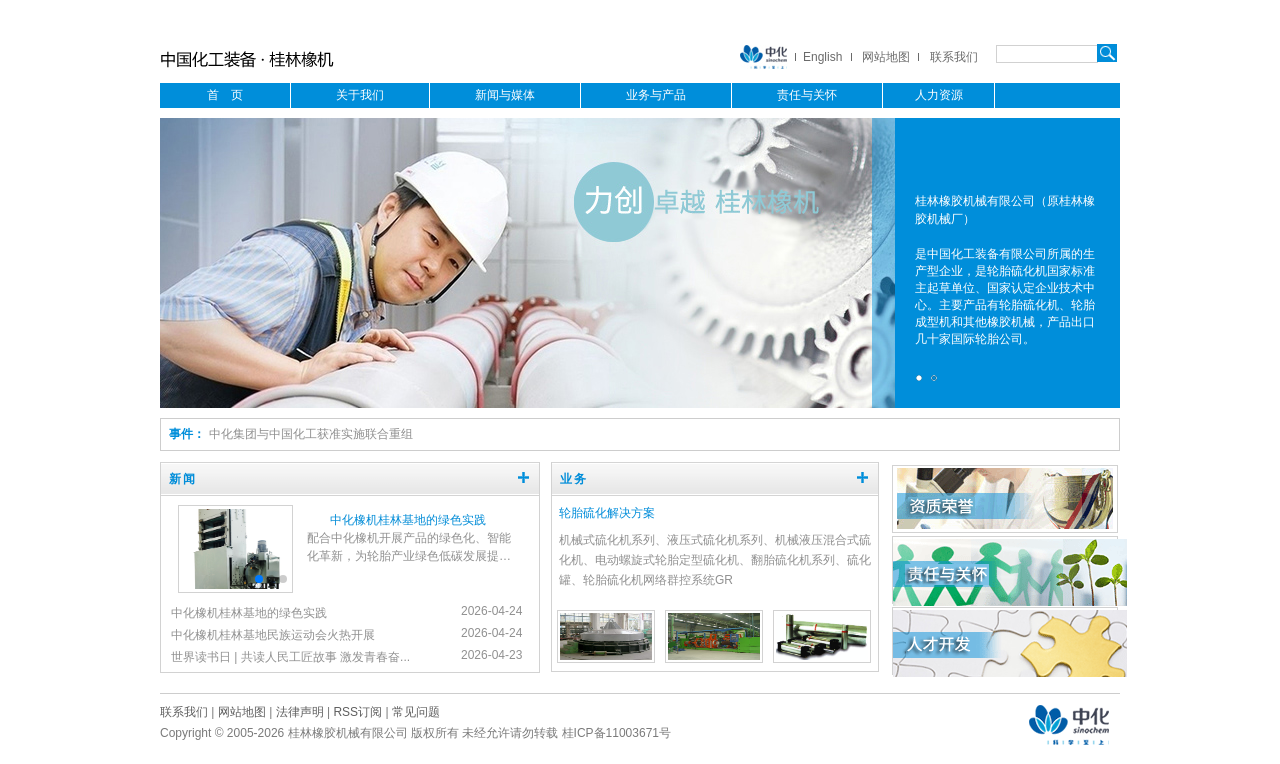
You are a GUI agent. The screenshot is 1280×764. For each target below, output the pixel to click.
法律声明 (300, 712)
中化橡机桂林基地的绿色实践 (408, 520)
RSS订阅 (357, 712)
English (822, 57)
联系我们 (954, 57)
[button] (247, 579)
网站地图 (886, 57)
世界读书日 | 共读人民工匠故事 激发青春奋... (290, 657)
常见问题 (416, 712)
